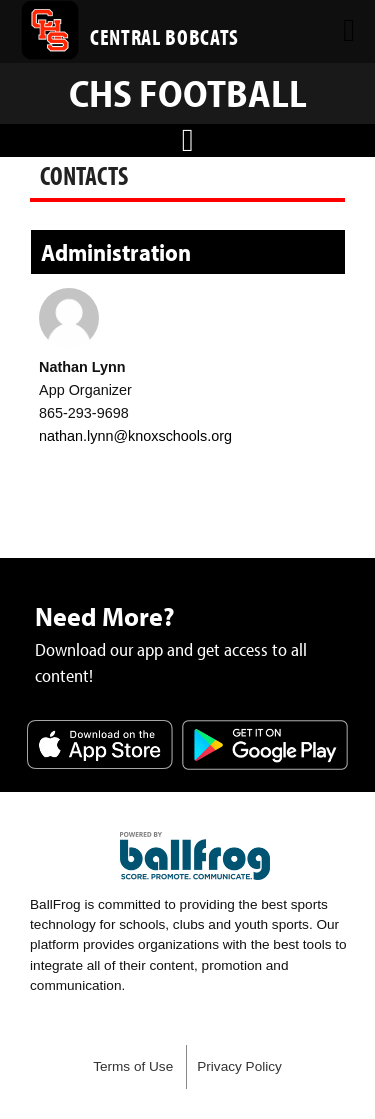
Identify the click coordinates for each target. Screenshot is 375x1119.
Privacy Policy (239, 1066)
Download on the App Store (100, 746)
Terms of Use (133, 1066)
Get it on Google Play (265, 746)
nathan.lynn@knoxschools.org (135, 436)
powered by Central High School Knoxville (195, 856)
